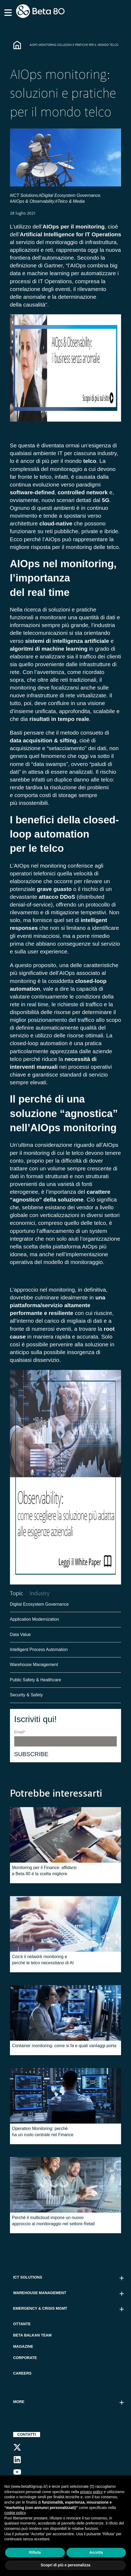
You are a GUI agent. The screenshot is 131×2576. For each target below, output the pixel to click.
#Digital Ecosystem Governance (69, 195)
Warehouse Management (34, 1665)
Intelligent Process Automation (39, 1650)
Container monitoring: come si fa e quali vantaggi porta (64, 2046)
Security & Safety (26, 1696)
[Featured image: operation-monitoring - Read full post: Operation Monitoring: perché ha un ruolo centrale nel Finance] (65, 2097)
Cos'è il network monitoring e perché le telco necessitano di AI (43, 1960)
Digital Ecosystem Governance (39, 1605)
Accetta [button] (96, 2552)
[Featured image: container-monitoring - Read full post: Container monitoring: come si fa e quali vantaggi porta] (65, 2014)
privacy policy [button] (91, 2492)
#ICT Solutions (24, 195)
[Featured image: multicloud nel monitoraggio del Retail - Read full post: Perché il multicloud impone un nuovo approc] (65, 2186)
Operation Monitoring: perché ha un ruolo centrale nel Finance (43, 2132)
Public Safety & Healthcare (36, 1681)
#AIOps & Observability (32, 201)
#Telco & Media (70, 201)
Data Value (20, 1635)
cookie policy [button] (15, 2513)
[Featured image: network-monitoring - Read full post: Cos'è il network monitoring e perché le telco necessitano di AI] (65, 1925)
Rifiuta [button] (35, 2552)
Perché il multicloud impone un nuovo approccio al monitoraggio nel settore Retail (53, 2221)
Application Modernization (34, 1620)
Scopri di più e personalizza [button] (65, 2565)
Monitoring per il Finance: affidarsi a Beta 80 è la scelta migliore (44, 1871)
